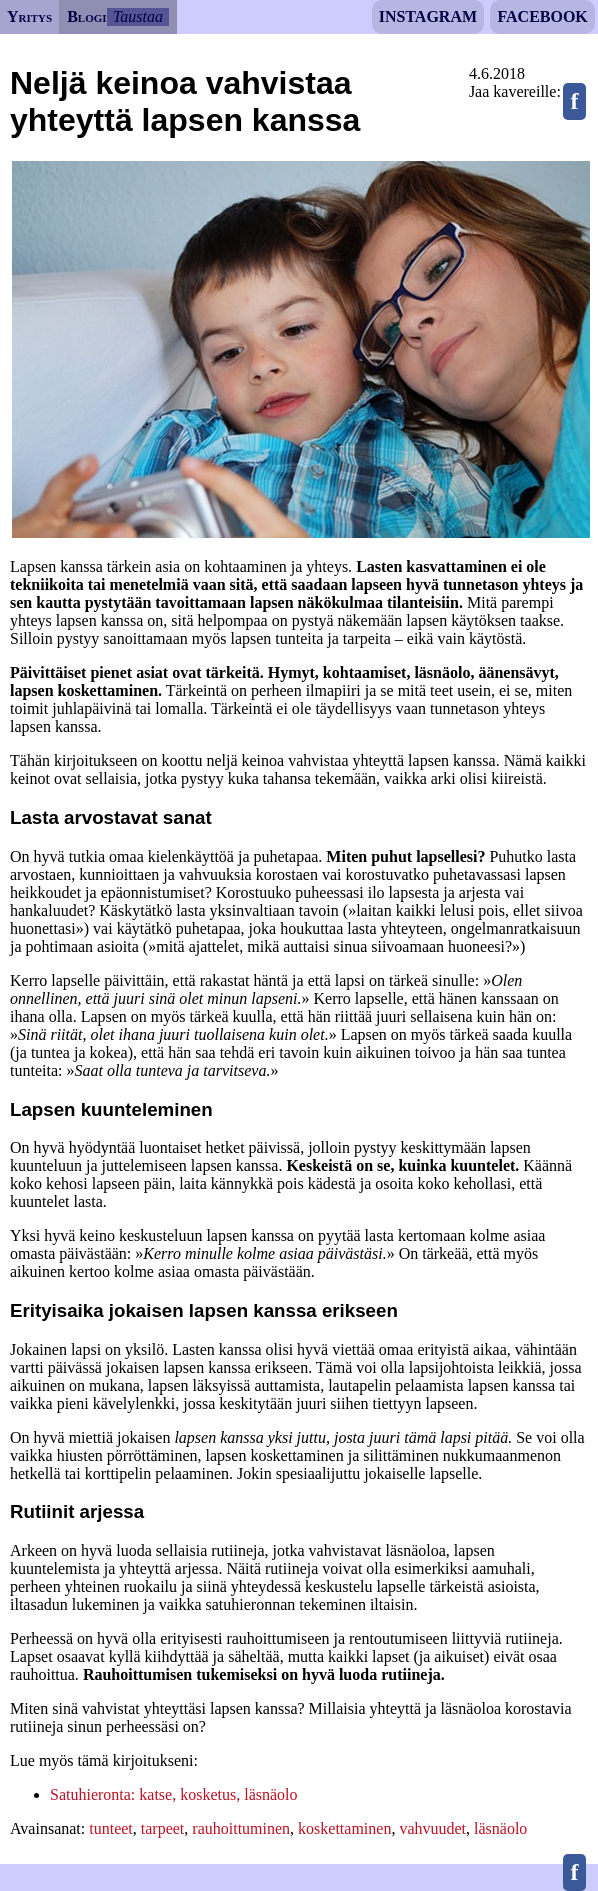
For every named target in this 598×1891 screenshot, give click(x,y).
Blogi (86, 16)
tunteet (111, 1828)
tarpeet (163, 1828)
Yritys (29, 16)
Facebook (542, 16)
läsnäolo (500, 1828)
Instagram (428, 16)
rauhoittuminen (241, 1828)
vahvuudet (432, 1828)
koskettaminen (344, 1828)
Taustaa (138, 16)
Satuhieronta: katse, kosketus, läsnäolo (174, 1794)
